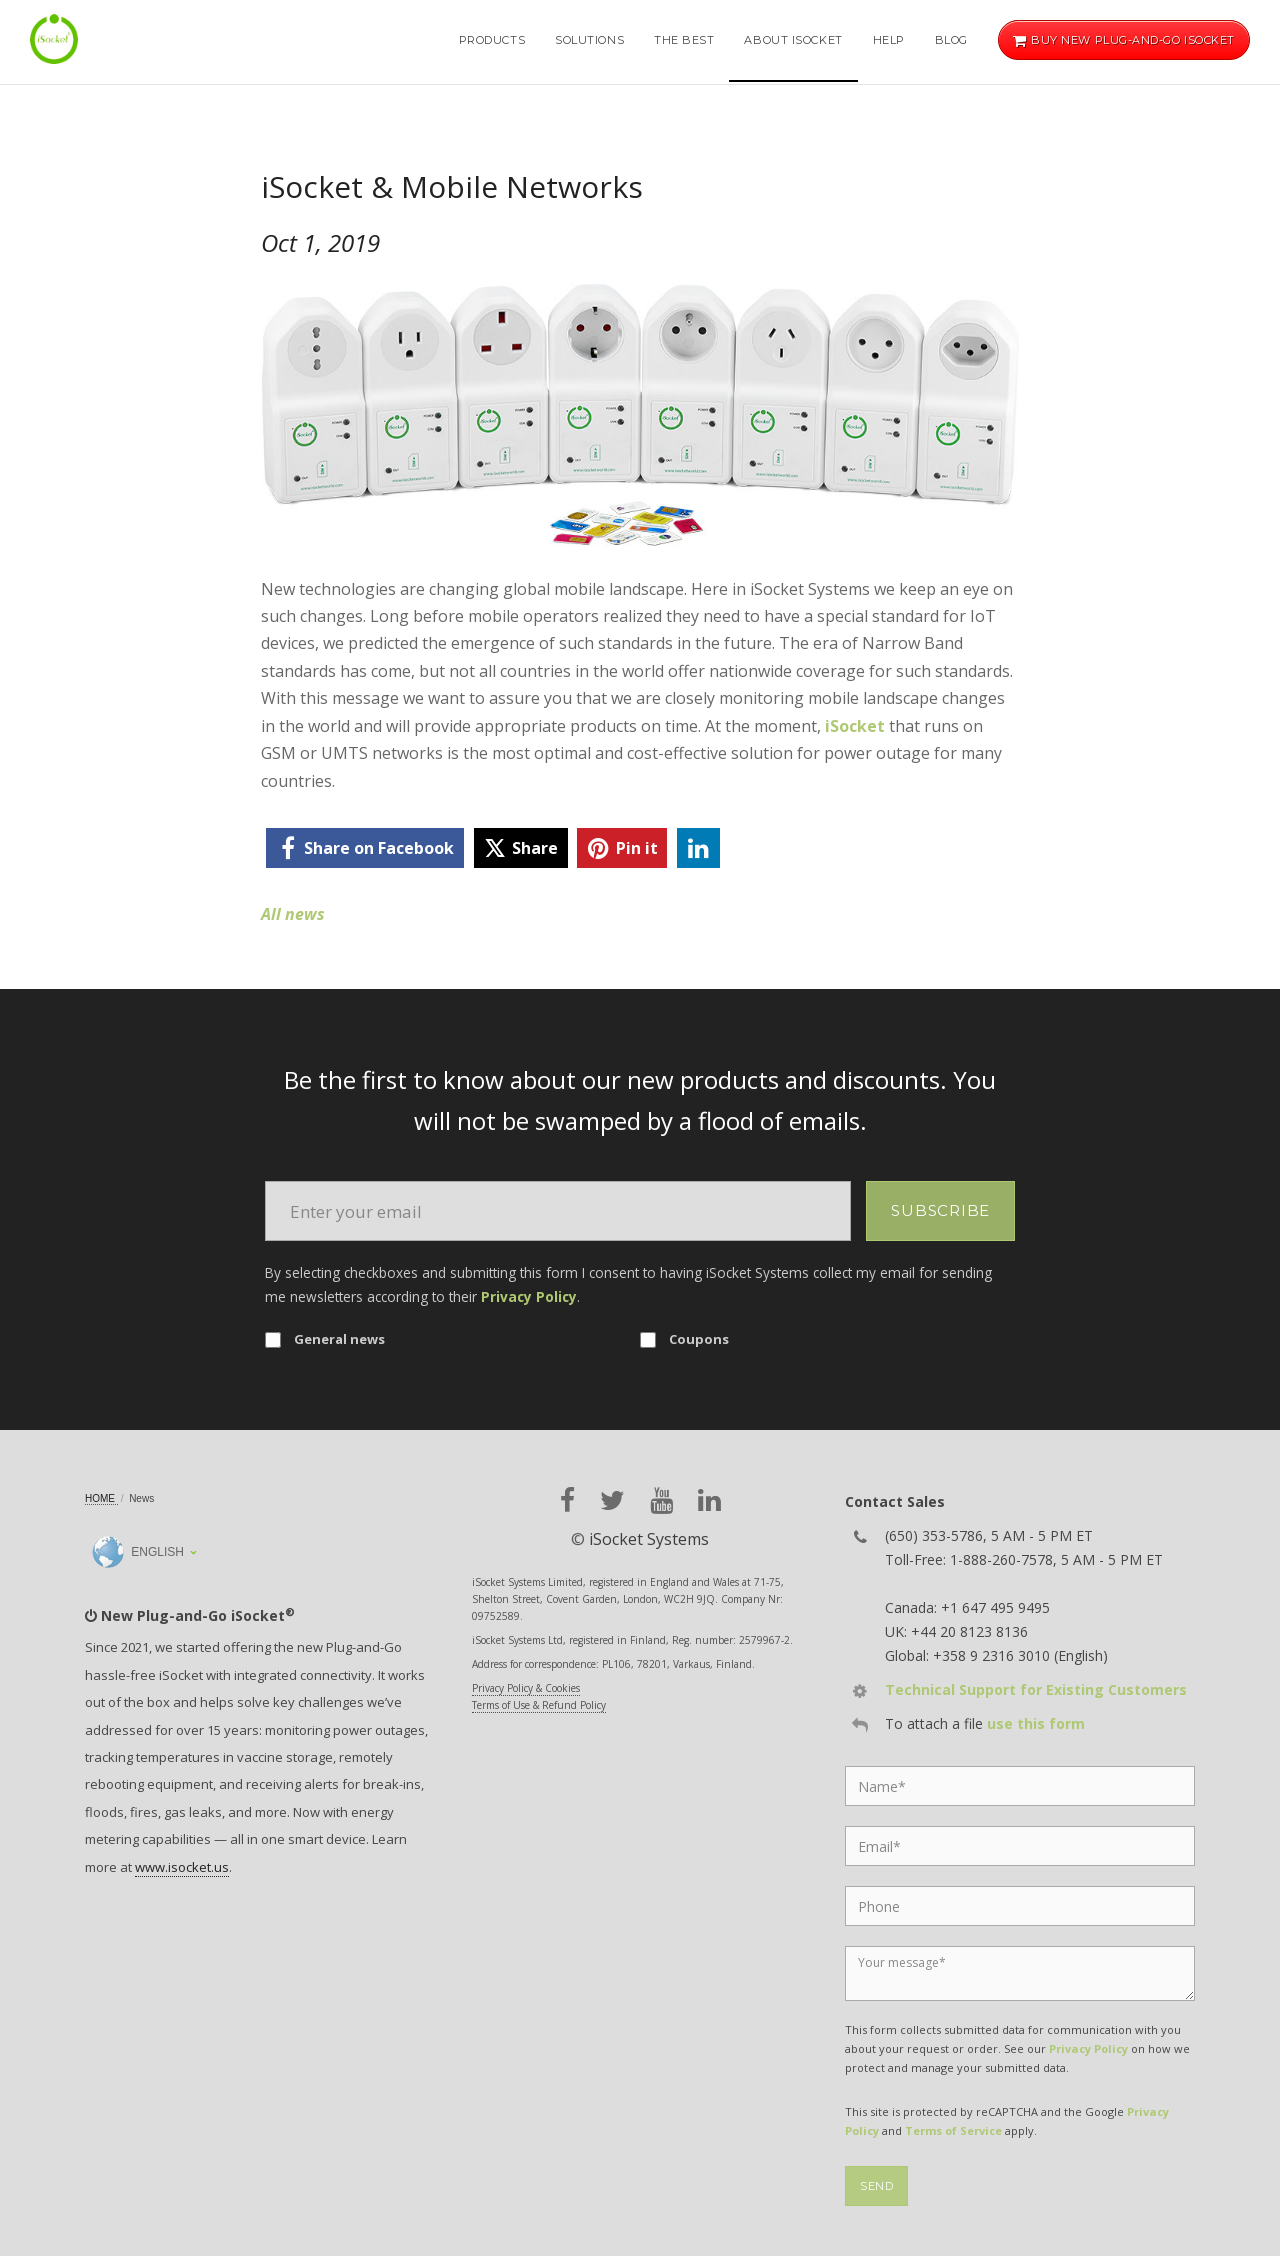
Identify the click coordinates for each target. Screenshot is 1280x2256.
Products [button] (492, 40)
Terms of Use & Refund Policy (539, 1705)
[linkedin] (698, 848)
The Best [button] (684, 40)
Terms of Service (953, 2130)
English (138, 1552)
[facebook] (365, 848)
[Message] (1020, 1973)
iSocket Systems (649, 1539)
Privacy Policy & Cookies (526, 1688)
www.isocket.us (182, 1867)
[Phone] (1020, 1906)
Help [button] (889, 40)
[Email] (558, 1211)
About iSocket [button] (793, 40)
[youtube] (661, 1500)
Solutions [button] (589, 40)
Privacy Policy (529, 1296)
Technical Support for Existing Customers (1036, 1689)
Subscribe (940, 1210)
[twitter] (521, 848)
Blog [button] (951, 40)
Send (876, 2186)
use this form (1036, 1723)
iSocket (855, 726)
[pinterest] (622, 848)
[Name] (1020, 1786)
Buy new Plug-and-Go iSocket (1124, 40)
